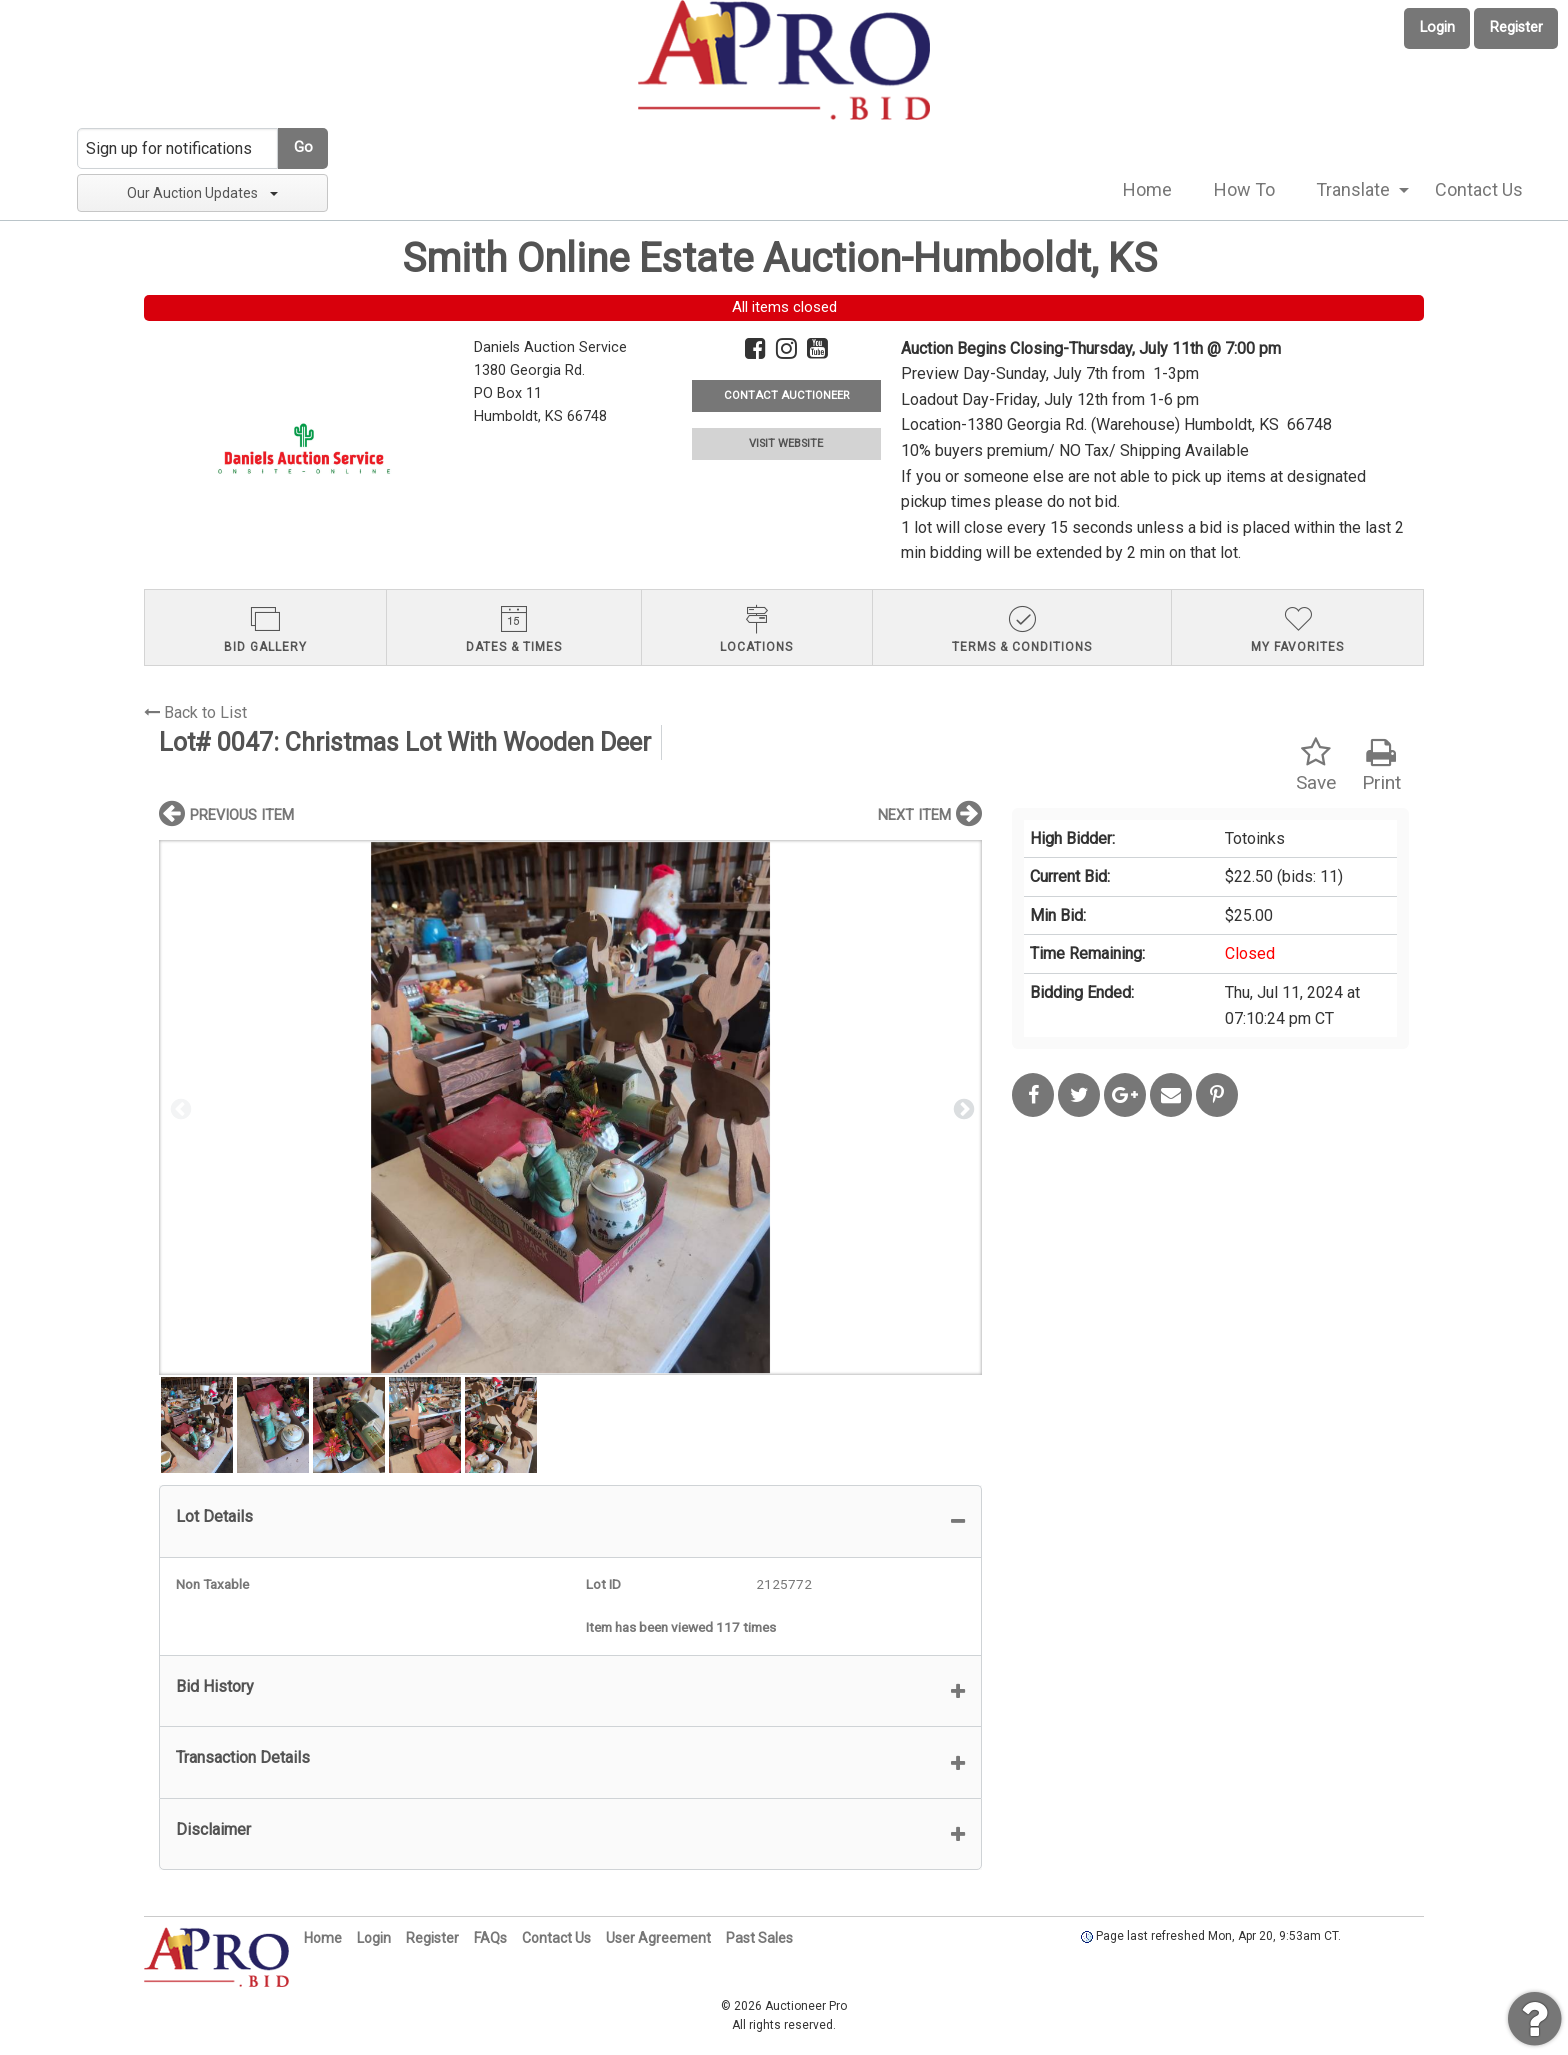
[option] (570, 1107)
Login (1437, 27)
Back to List (195, 712)
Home (1147, 189)
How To (1244, 189)
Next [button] (962, 1108)
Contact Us (1479, 189)
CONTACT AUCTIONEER (786, 395)
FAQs (490, 1938)
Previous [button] (179, 1108)
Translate (1353, 189)
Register (1516, 27)
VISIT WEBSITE (786, 443)
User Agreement (658, 1938)
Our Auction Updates (202, 193)
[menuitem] (1147, 190)
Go (303, 147)
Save (1316, 765)
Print (1381, 765)
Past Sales (759, 1938)
